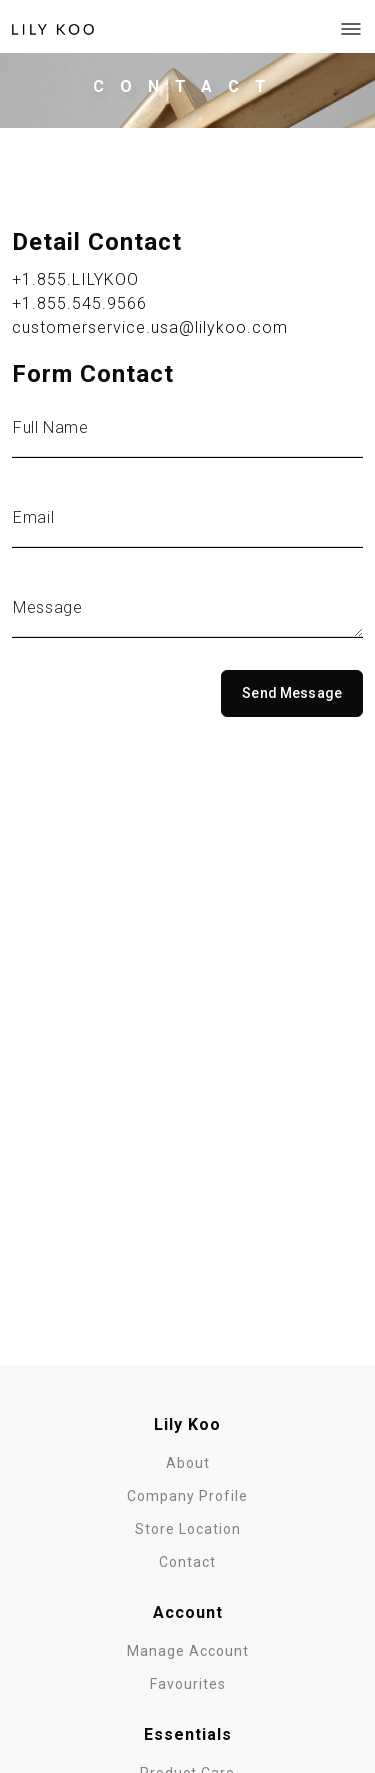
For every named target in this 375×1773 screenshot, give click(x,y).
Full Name (51, 427)
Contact (187, 1562)
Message (47, 607)
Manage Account (188, 1651)
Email (33, 517)
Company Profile (187, 1496)
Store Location (188, 1529)
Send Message (292, 693)
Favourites (188, 1684)
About (188, 1463)
